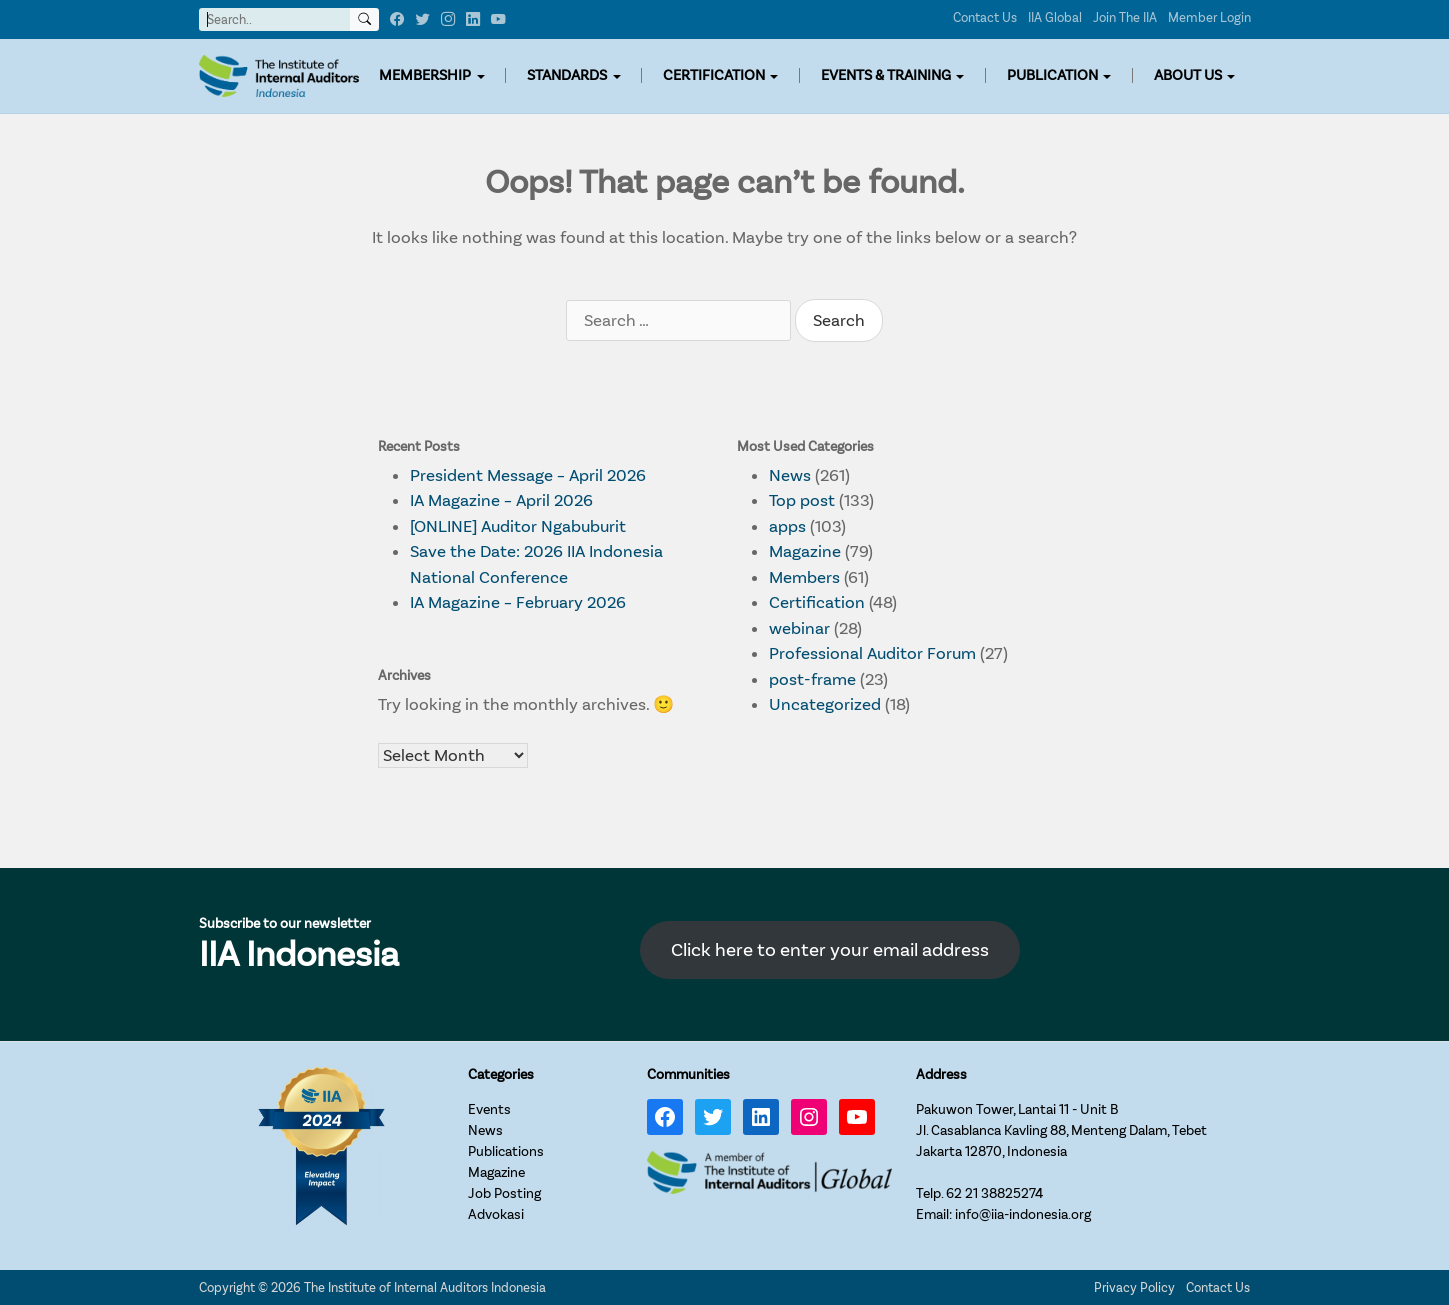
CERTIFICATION (714, 75)
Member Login (1209, 17)
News (790, 475)
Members (804, 577)
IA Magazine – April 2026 (501, 500)
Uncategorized (825, 704)
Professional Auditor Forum (872, 653)
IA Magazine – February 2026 (518, 602)
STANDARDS (567, 75)
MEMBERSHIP (425, 75)
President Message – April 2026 (528, 475)
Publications (506, 1151)
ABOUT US (1188, 75)
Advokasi (496, 1214)
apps (787, 526)
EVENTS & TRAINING (886, 75)
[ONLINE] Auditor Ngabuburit (518, 526)
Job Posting (504, 1193)
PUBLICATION (1052, 75)
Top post (802, 500)
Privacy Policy (1134, 1287)
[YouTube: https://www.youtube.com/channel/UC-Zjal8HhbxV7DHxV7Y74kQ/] (857, 1117)
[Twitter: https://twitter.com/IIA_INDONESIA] (713, 1117)
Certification (817, 602)
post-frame (812, 679)
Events (489, 1109)
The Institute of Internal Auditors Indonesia (425, 1287)
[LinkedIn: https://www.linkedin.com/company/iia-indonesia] (761, 1117)
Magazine (805, 551)
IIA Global (1055, 17)
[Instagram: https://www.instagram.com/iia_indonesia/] (809, 1117)
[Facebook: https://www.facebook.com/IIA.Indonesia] (665, 1117)
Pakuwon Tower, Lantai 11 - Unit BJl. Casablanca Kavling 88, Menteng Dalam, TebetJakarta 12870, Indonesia (1061, 1130)
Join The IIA (1125, 17)
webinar (799, 628)
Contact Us (985, 17)
